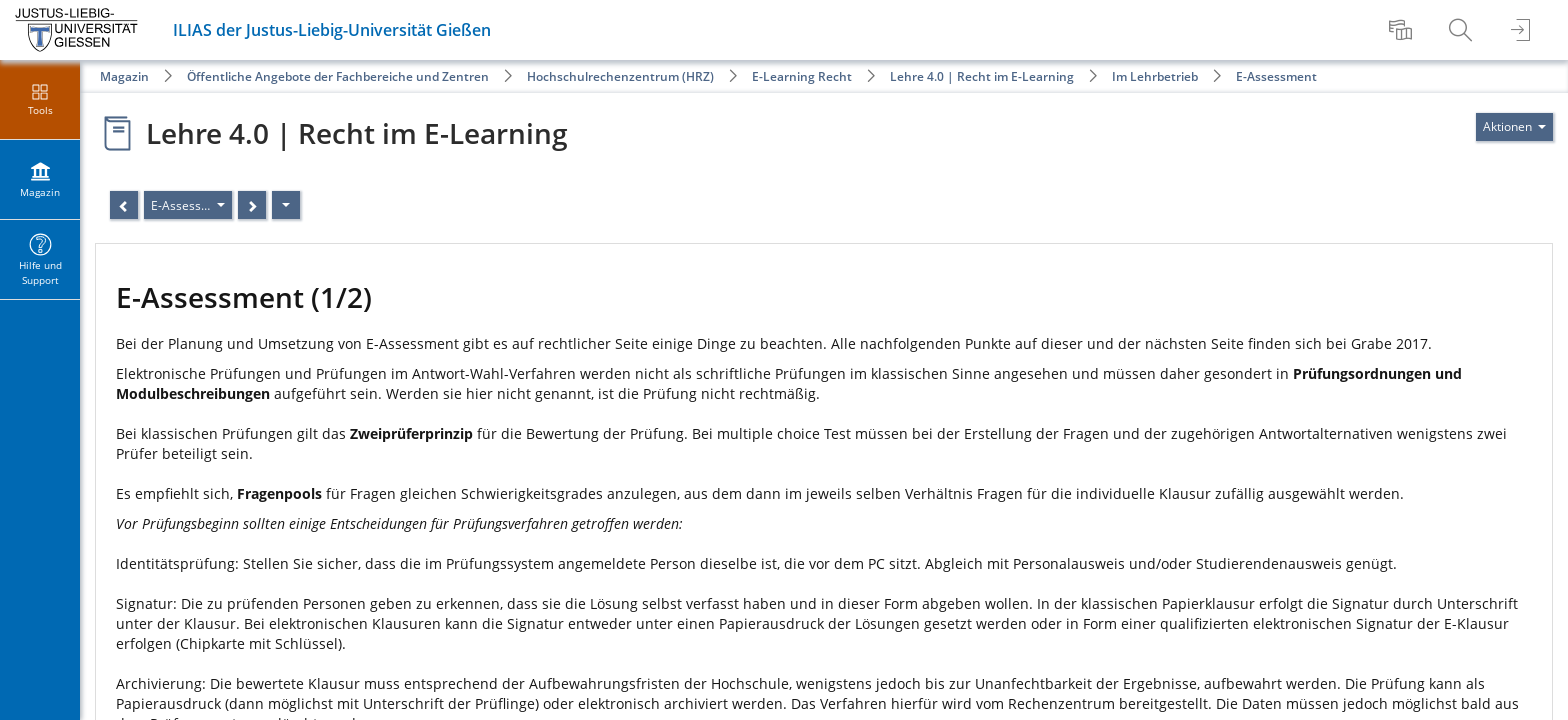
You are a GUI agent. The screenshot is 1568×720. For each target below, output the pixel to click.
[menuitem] (1403, 30)
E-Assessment (1276, 76)
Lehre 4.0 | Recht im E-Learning (982, 76)
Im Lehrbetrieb (1155, 76)
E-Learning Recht (802, 76)
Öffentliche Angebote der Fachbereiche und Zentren (338, 76)
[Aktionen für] (1514, 127)
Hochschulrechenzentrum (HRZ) (620, 76)
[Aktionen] (286, 205)
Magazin (124, 76)
